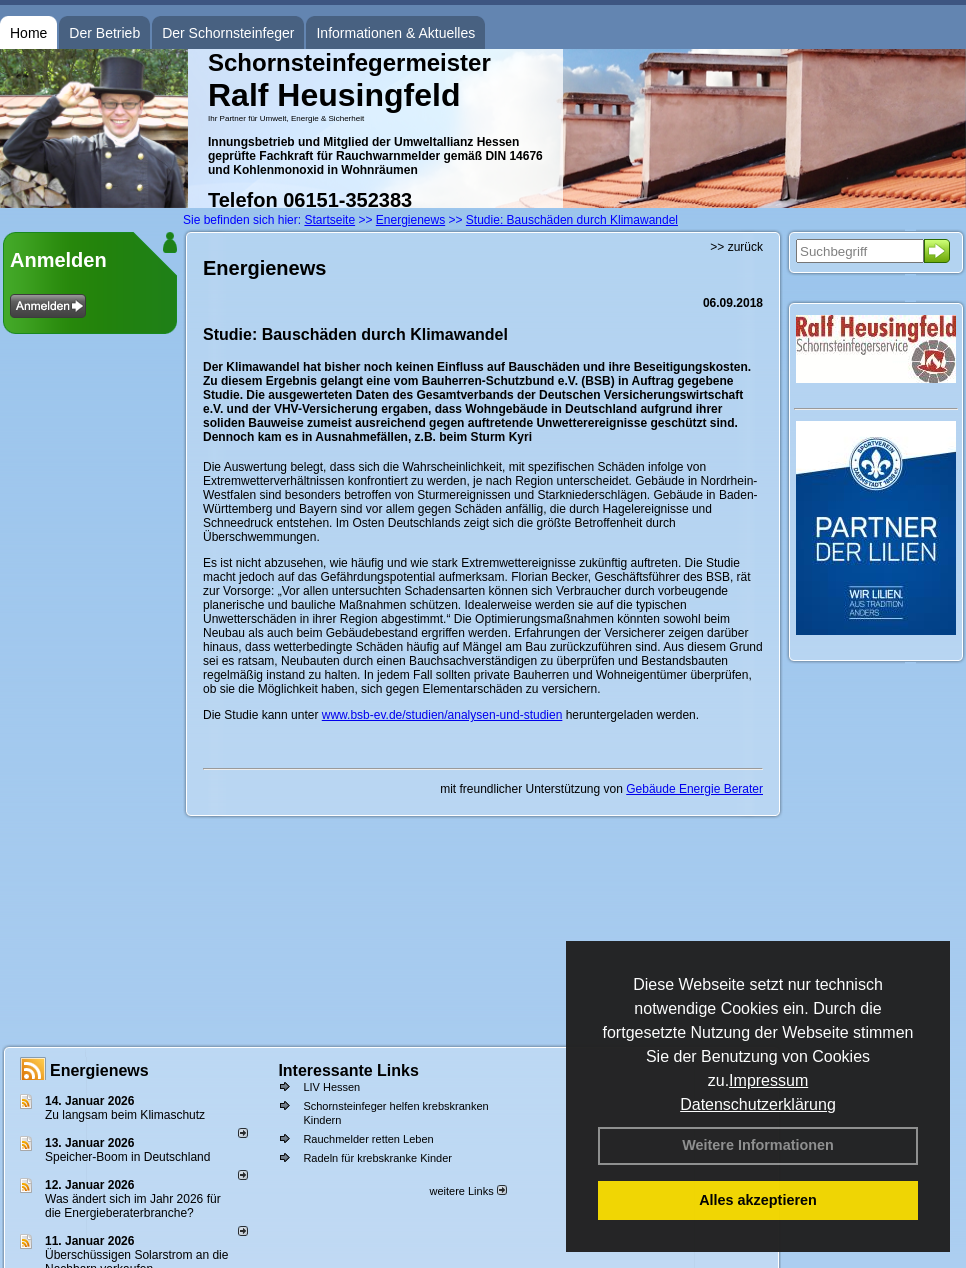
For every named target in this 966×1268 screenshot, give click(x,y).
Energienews (99, 1070)
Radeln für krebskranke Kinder (377, 1158)
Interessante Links (348, 1070)
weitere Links (467, 1191)
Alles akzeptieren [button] (758, 1200)
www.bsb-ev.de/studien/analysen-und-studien (442, 715)
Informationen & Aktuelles (395, 33)
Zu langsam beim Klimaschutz (125, 1115)
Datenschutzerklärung (758, 1104)
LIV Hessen (331, 1087)
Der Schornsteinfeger (228, 33)
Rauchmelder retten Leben (368, 1139)
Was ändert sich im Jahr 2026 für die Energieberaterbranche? (133, 1206)
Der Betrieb (104, 33)
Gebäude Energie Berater (694, 789)
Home (28, 33)
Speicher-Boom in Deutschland (127, 1157)
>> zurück (736, 247)
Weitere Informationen (758, 1145)
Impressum (768, 1080)
